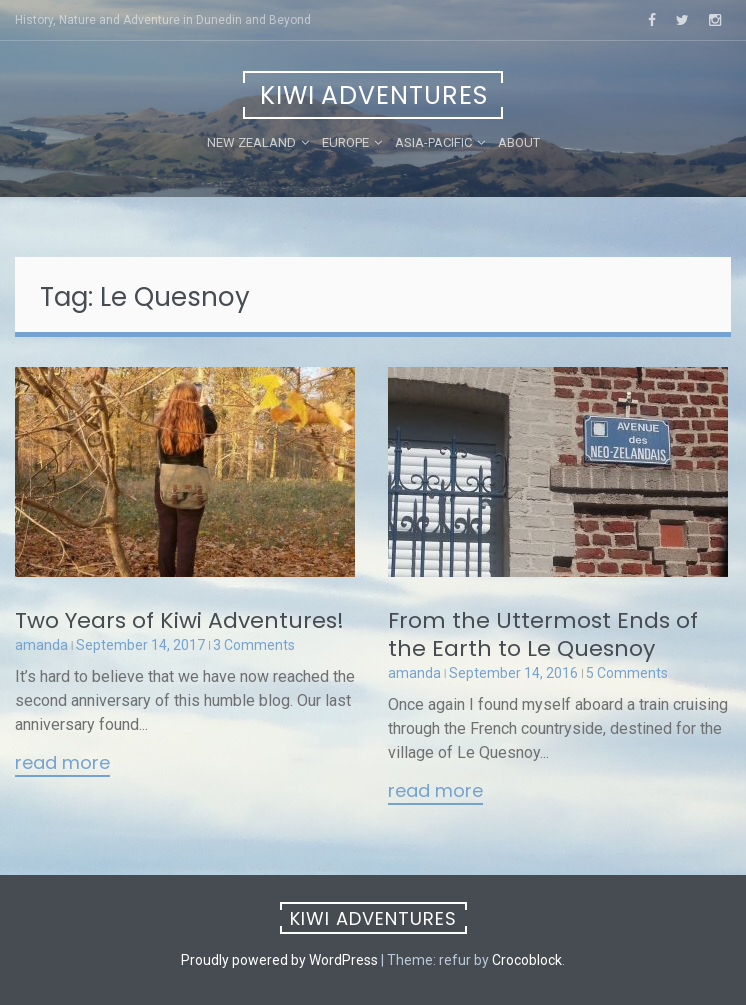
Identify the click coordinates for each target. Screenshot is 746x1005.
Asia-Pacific (433, 142)
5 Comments (627, 673)
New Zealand (251, 142)
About (519, 142)
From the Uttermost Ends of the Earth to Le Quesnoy (543, 634)
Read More (62, 764)
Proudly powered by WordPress (279, 960)
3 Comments (254, 645)
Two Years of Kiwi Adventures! (179, 620)
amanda (41, 645)
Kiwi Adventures (374, 95)
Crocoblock (527, 960)
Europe (345, 142)
